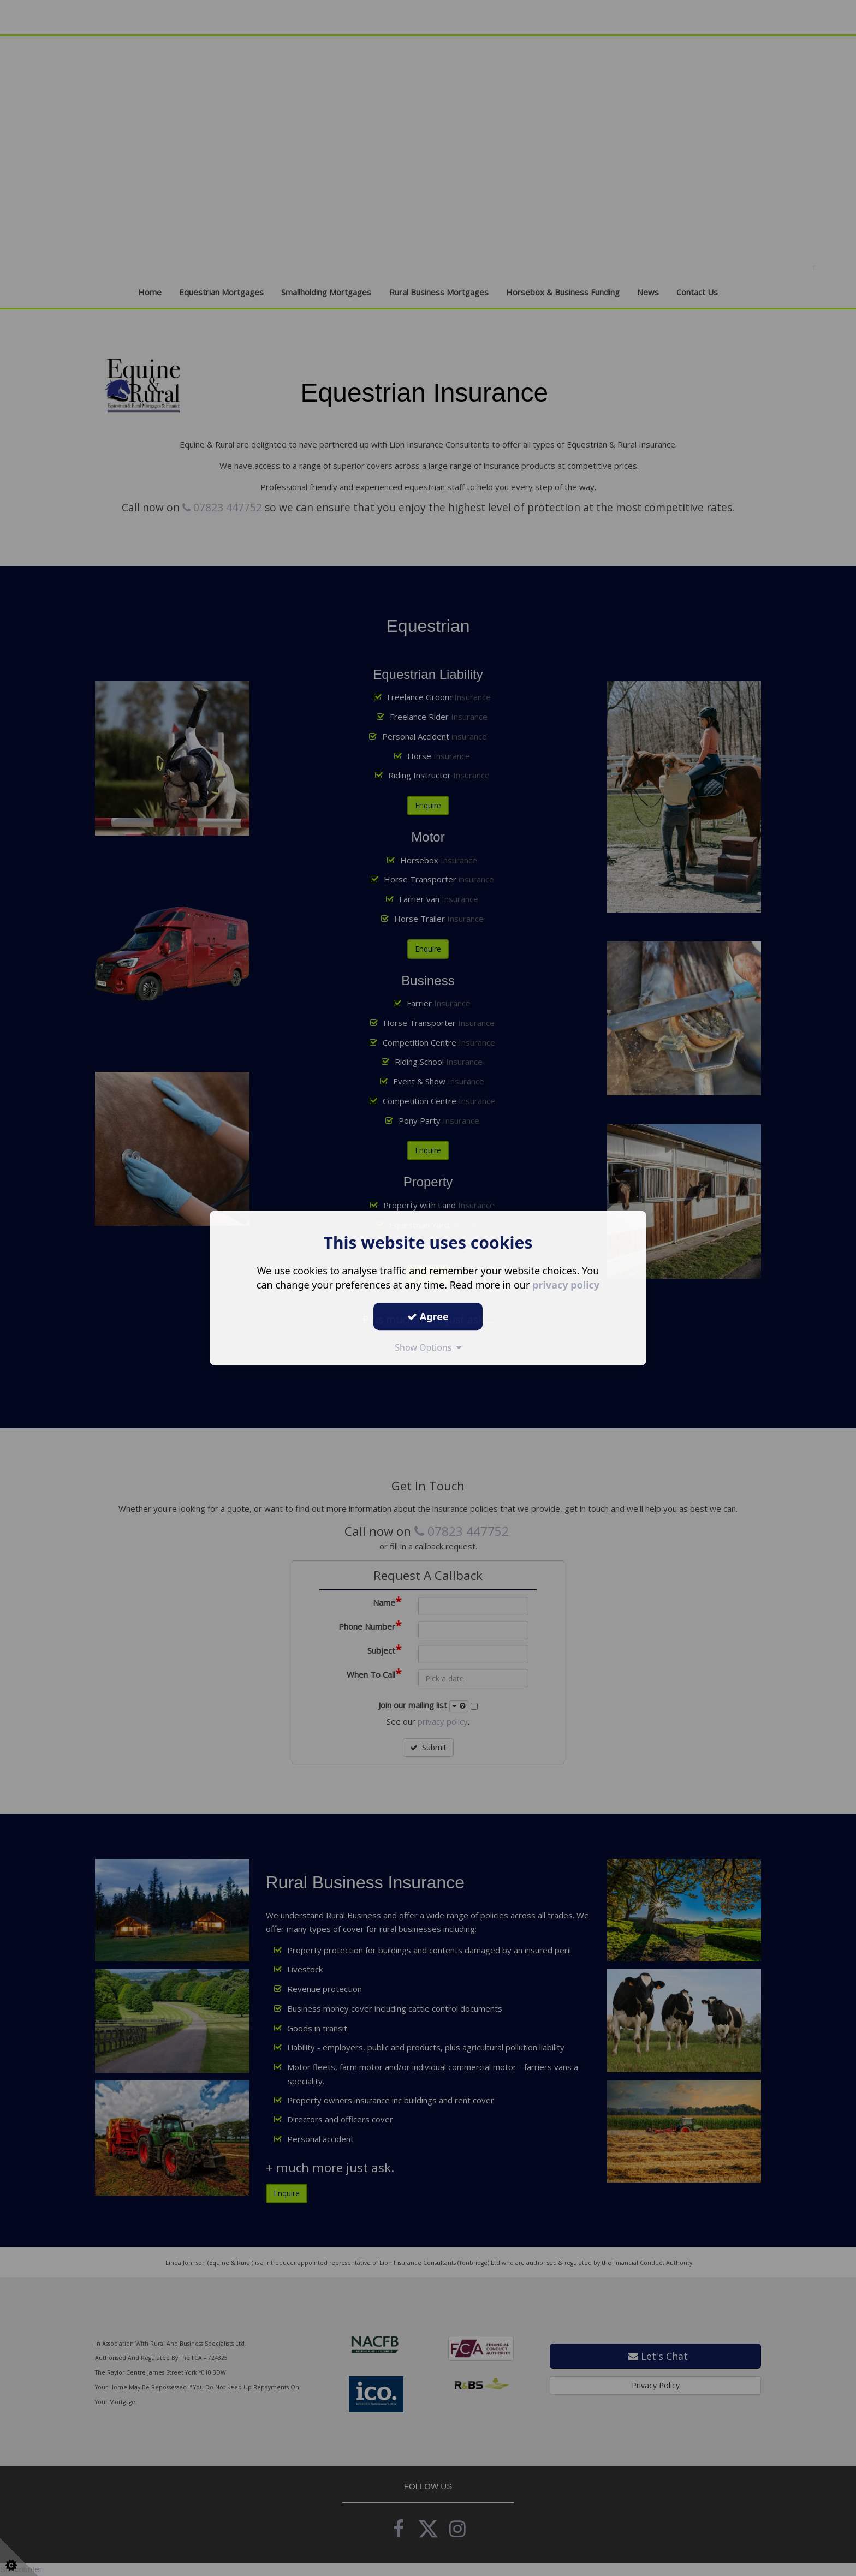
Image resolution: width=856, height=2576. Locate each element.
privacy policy (565, 1284)
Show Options (428, 1347)
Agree (428, 1316)
